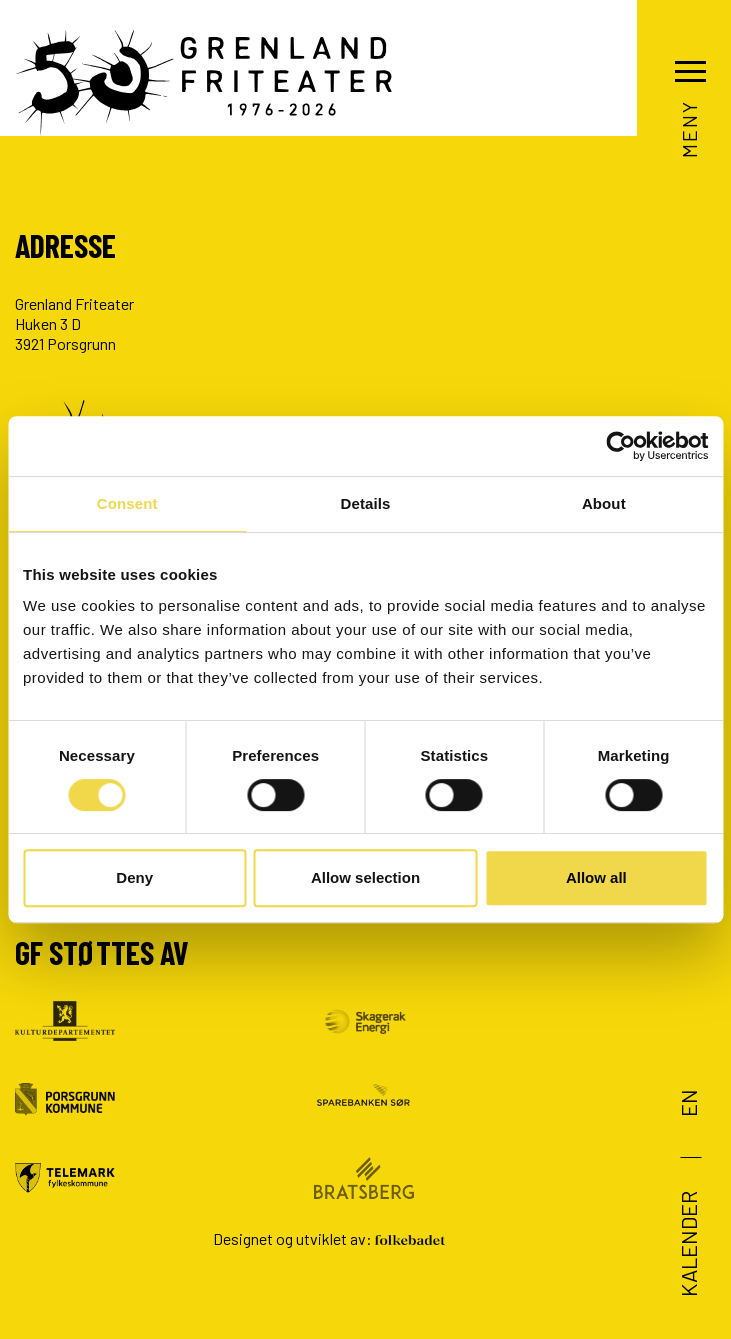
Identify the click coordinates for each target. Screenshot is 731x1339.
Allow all (596, 877)
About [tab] (604, 503)
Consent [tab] (127, 503)
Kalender (687, 1244)
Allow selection (365, 877)
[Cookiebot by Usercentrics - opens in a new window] (620, 446)
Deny (134, 877)
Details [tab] (366, 503)
